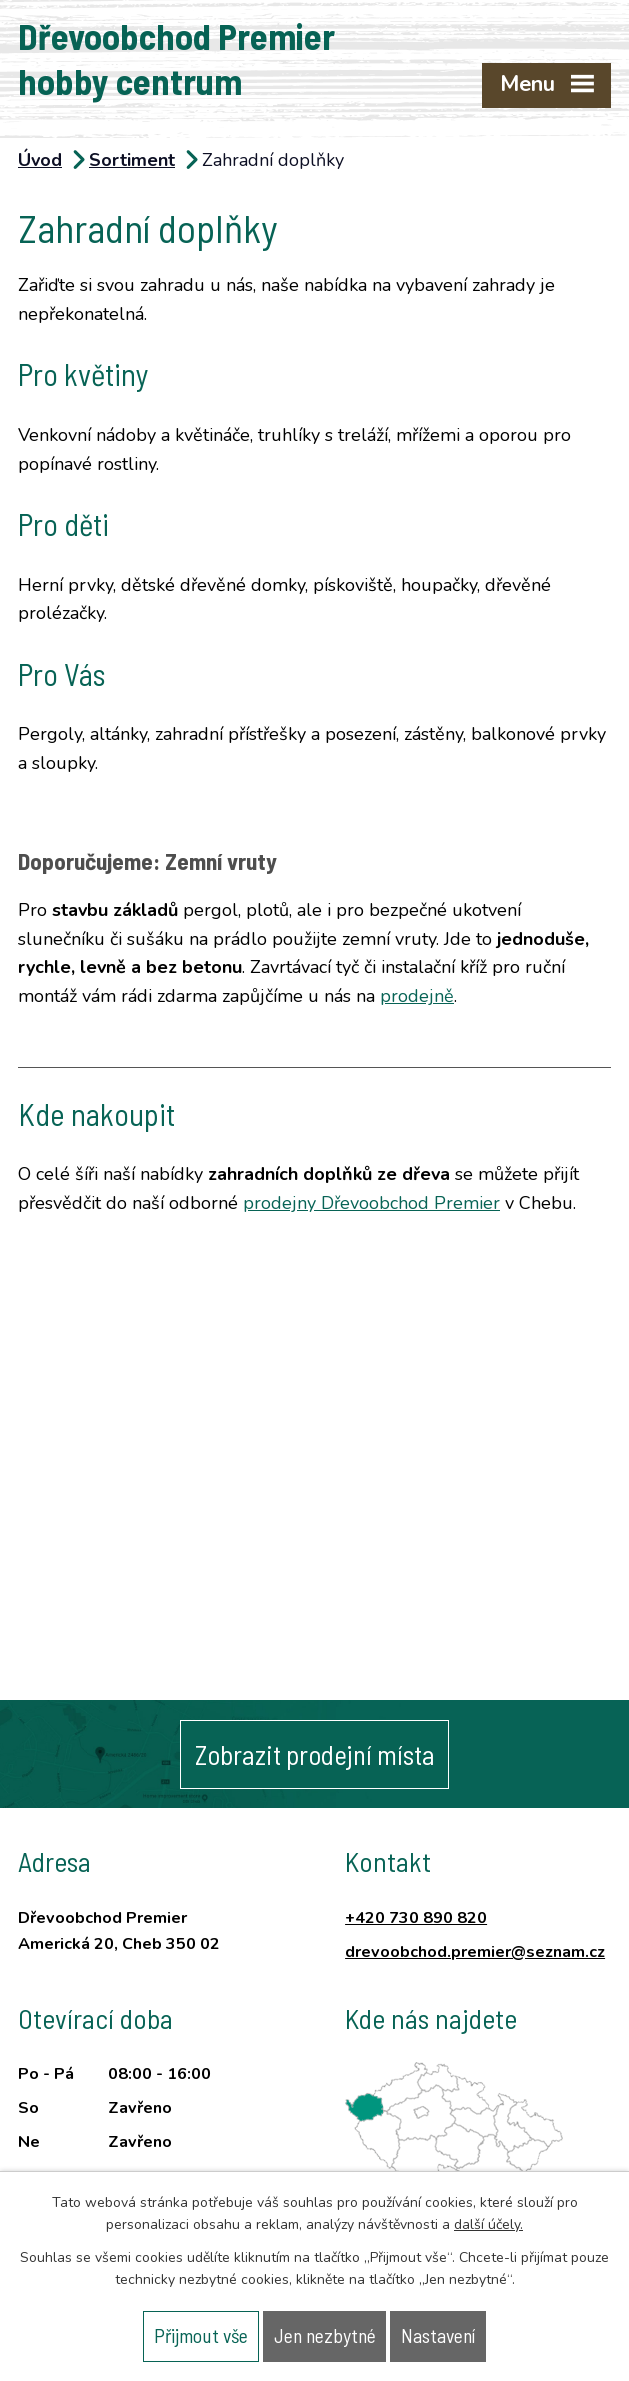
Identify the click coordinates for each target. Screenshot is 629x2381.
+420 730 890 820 (416, 1918)
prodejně (417, 996)
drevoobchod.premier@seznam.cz (475, 1952)
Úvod (40, 160)
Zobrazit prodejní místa (315, 1754)
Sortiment (132, 160)
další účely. (488, 2224)
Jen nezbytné (325, 2335)
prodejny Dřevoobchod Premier (371, 1203)
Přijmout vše (201, 2335)
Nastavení (438, 2335)
